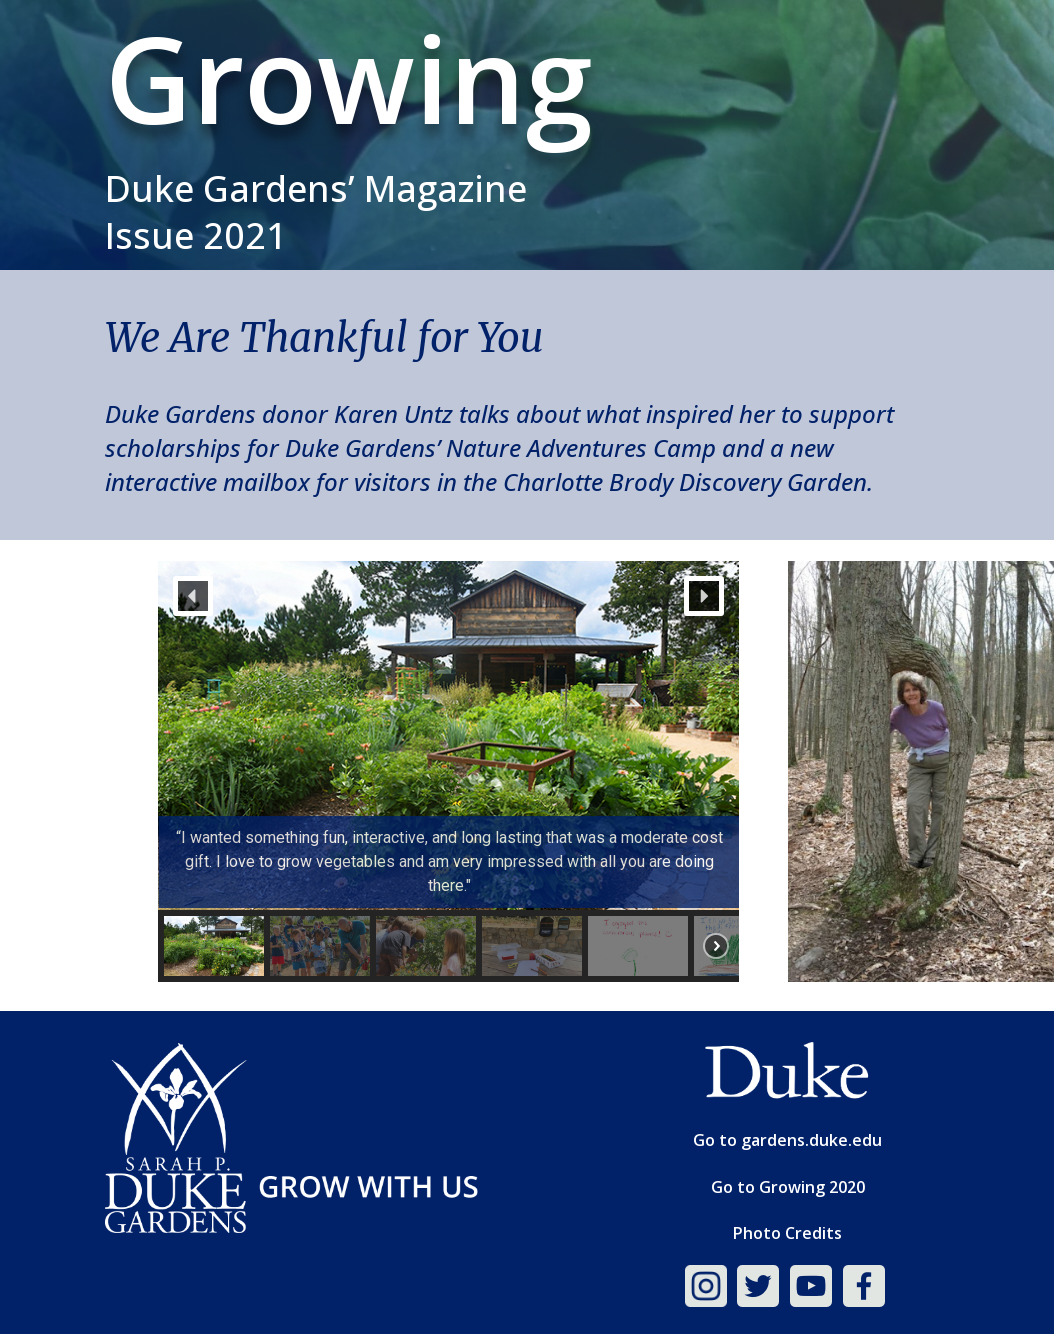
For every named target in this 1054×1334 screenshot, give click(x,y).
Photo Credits (787, 1233)
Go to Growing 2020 (788, 1187)
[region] (448, 771)
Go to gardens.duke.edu (787, 1140)
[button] (193, 596)
